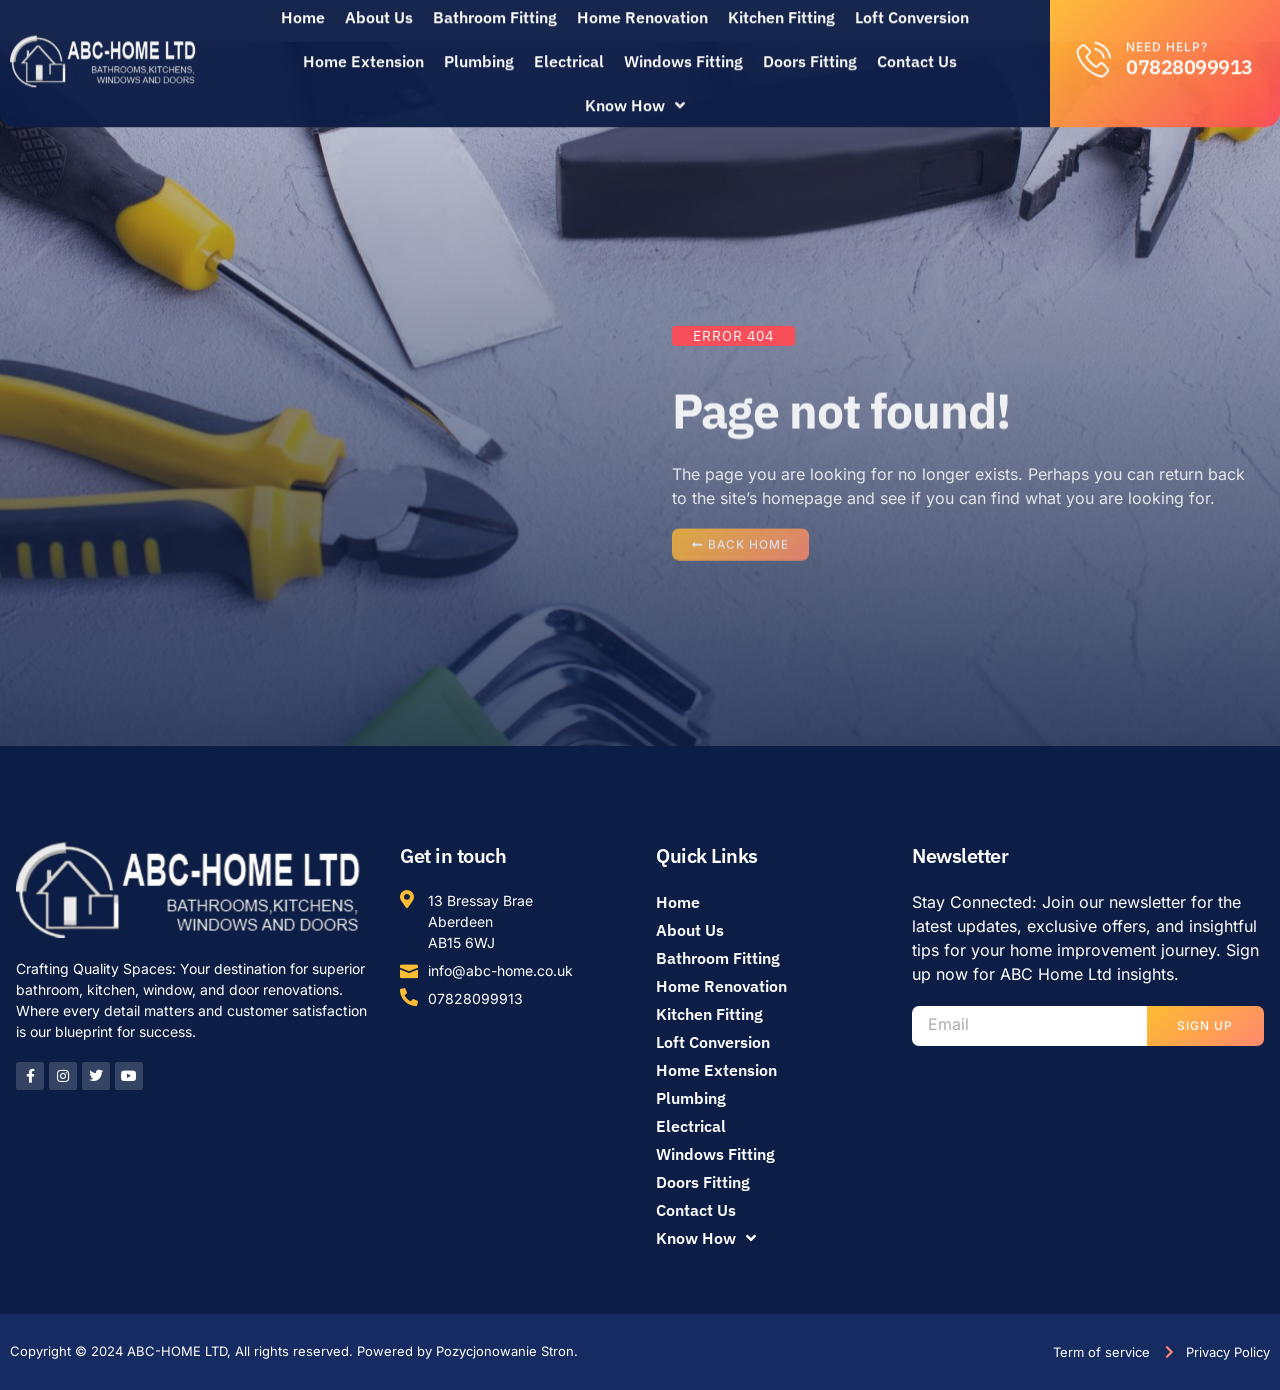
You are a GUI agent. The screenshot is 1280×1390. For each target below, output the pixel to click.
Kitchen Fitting (709, 1014)
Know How (635, 92)
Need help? (1167, 33)
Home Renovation (721, 986)
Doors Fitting (810, 48)
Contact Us (917, 48)
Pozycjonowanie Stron (505, 1351)
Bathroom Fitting (718, 958)
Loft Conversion (713, 1042)
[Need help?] (1094, 45)
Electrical (569, 48)
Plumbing (479, 48)
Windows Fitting (683, 48)
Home (678, 902)
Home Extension (363, 48)
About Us (690, 930)
